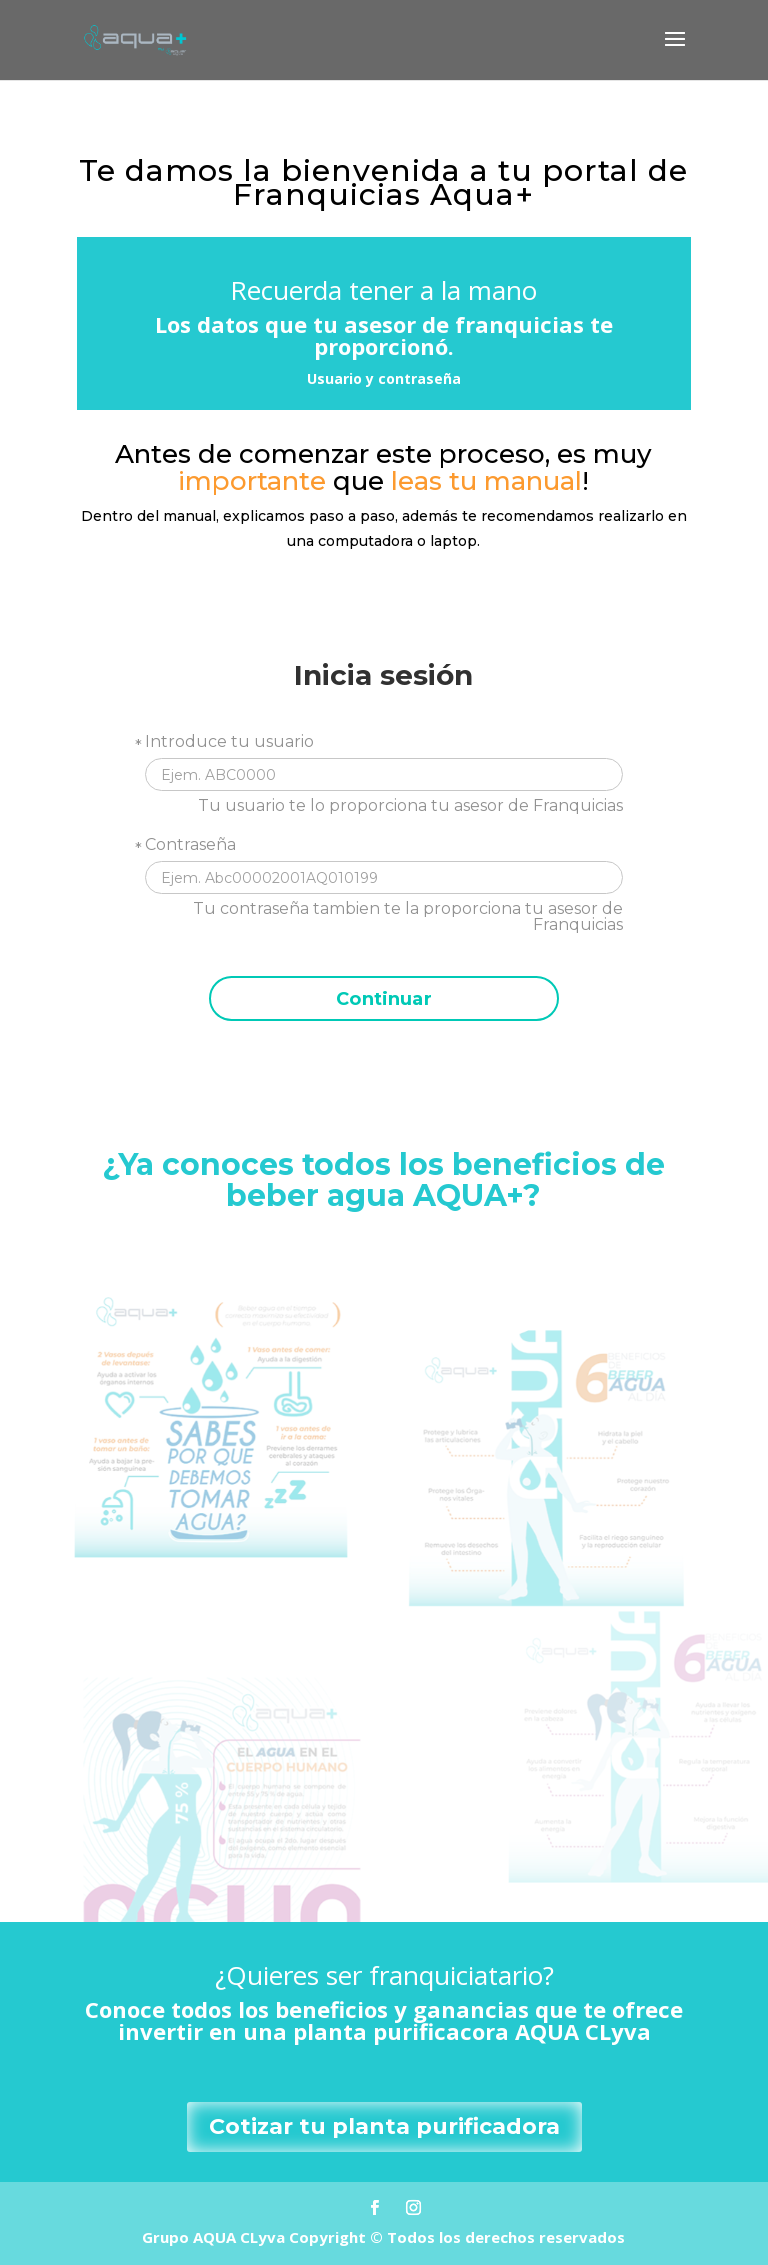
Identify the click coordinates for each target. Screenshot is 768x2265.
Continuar (384, 999)
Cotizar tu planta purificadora (384, 2126)
